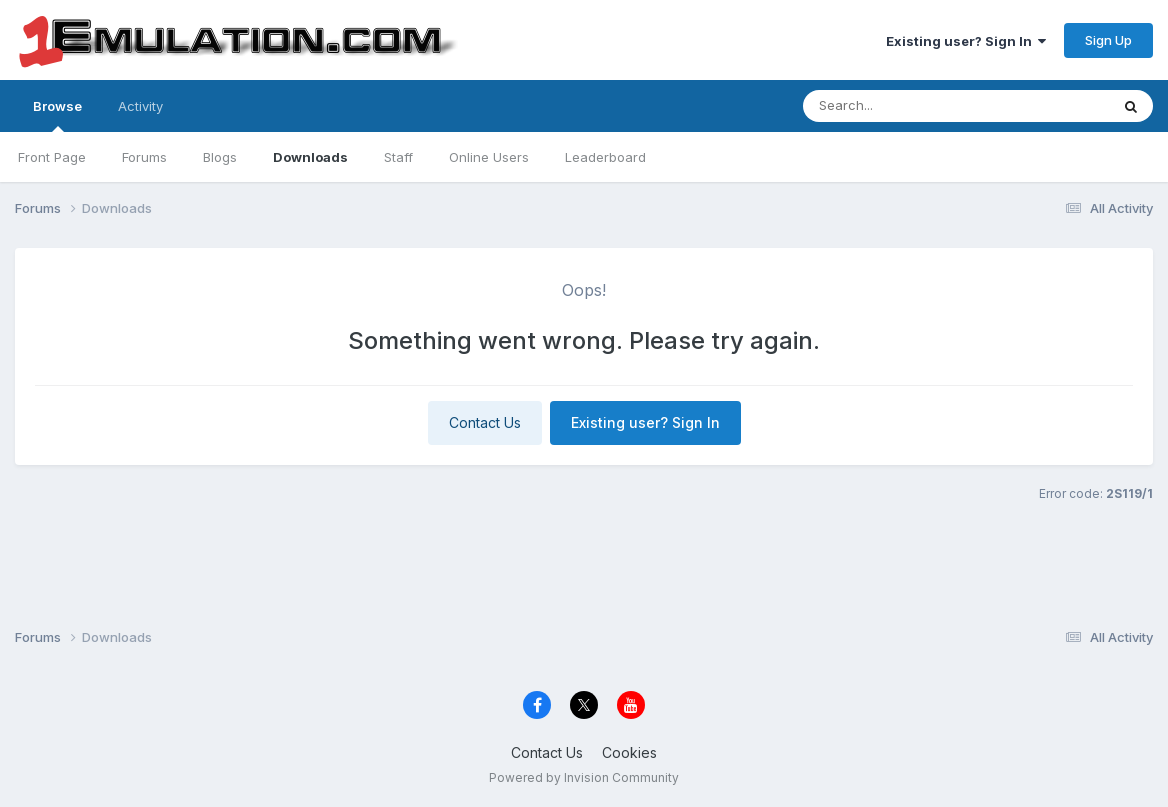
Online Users (489, 157)
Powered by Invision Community (584, 777)
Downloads (310, 157)
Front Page (52, 157)
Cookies (629, 752)
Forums (144, 157)
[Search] (922, 106)
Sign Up (1108, 40)
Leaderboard (605, 157)
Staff (398, 157)
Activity (140, 106)
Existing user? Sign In (966, 41)
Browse (57, 115)
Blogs (220, 157)
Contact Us (485, 422)
